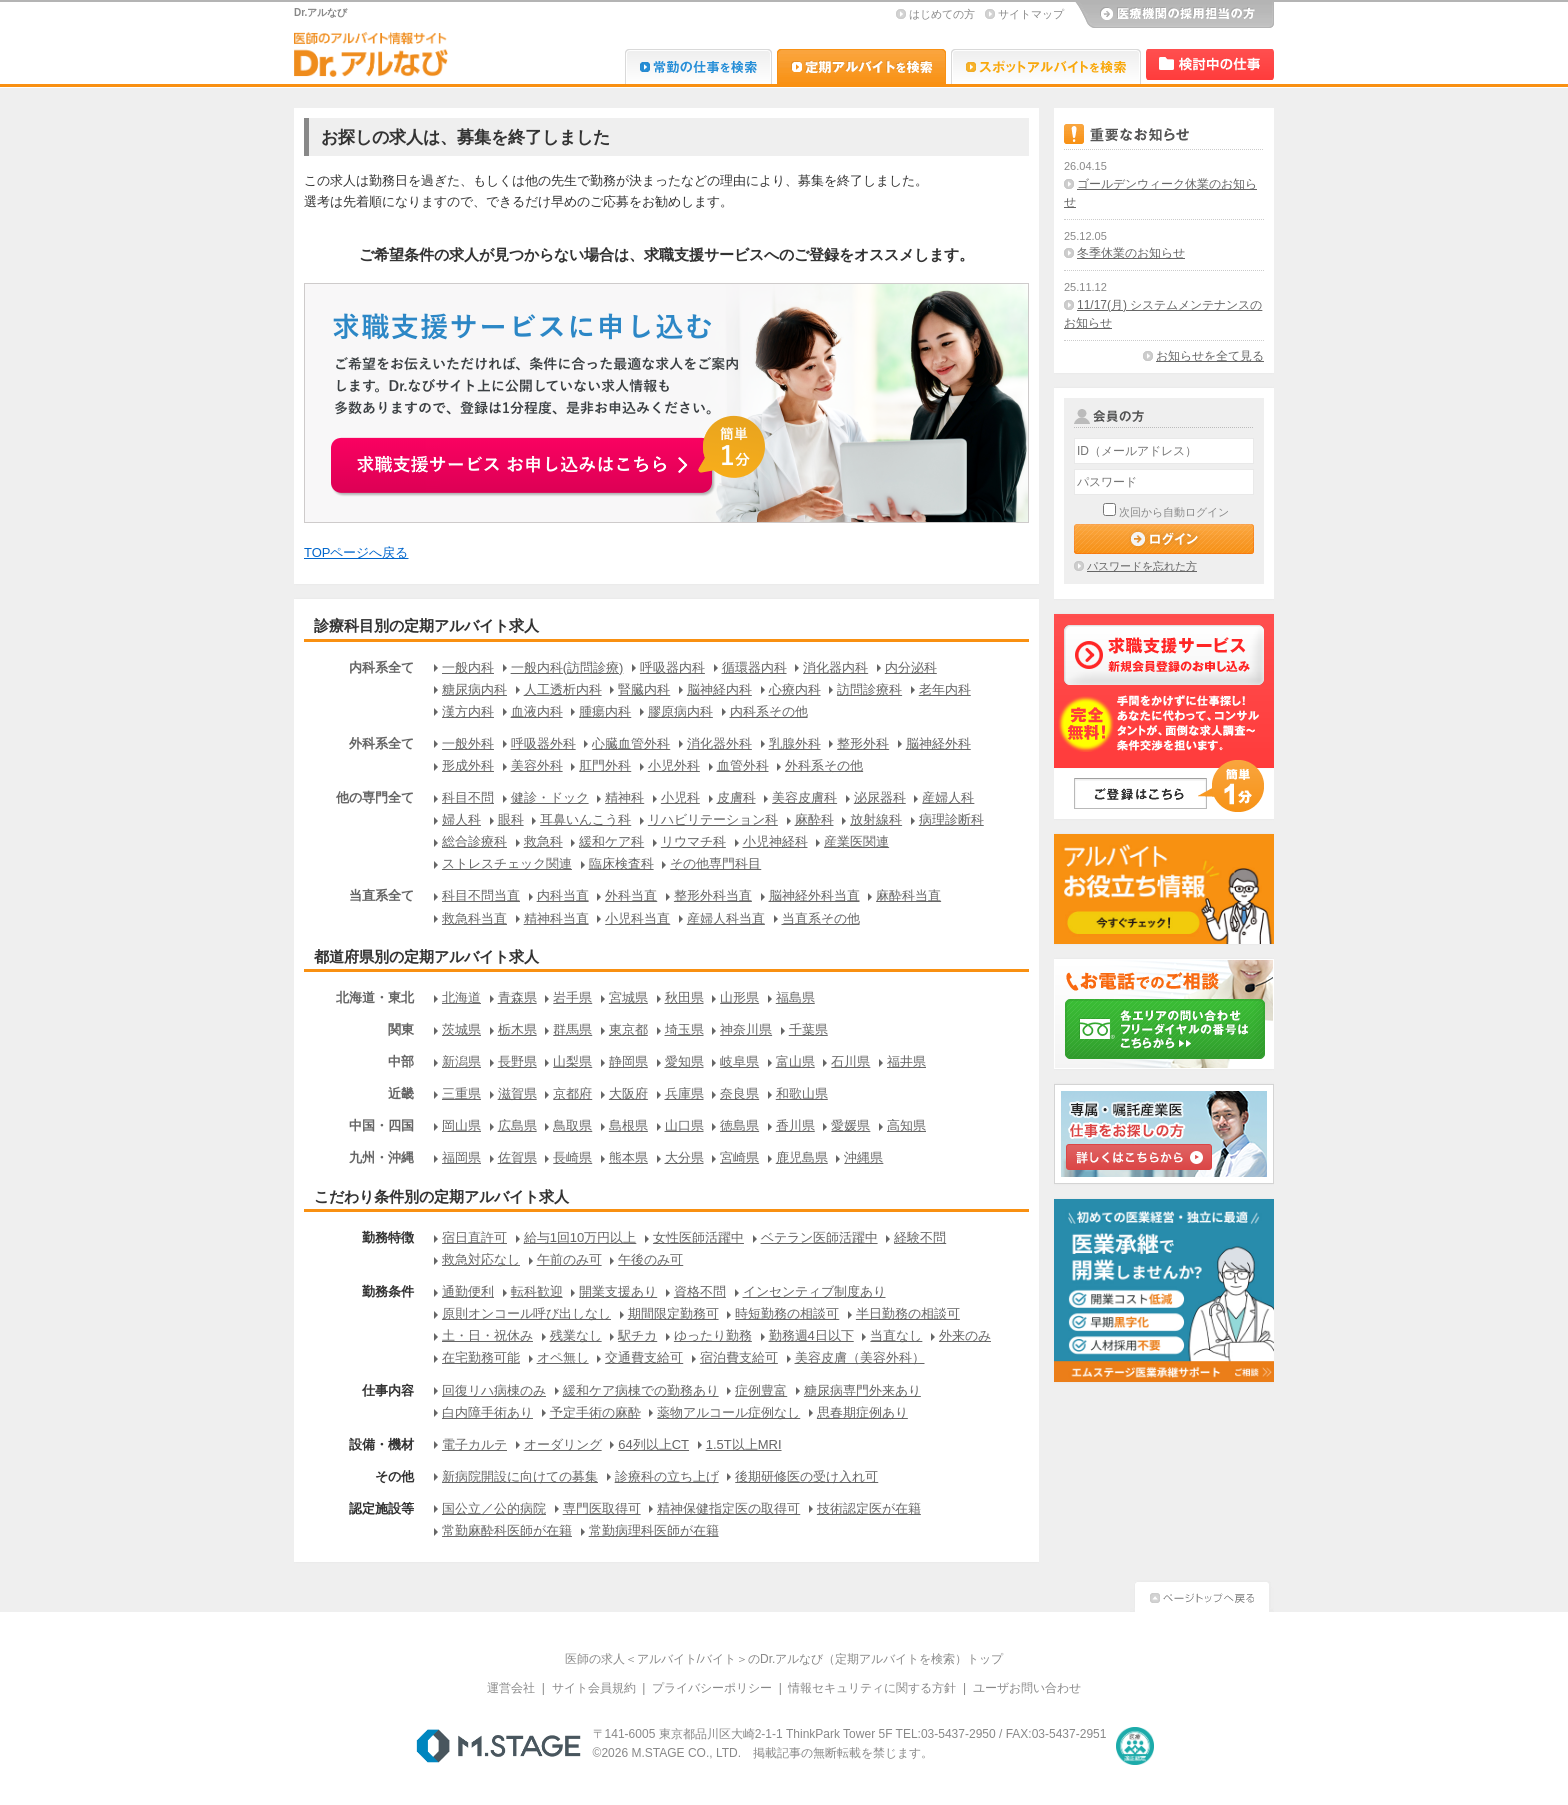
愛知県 (684, 1061)
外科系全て (381, 743)
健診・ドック (550, 797)
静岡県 (628, 1061)
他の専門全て (375, 797)
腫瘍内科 (605, 711)
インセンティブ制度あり (814, 1291)
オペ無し (563, 1357)
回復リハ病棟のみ (494, 1390)
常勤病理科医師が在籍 (654, 1530)
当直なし (896, 1335)
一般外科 (468, 743)
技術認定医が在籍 (869, 1508)
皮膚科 (736, 797)
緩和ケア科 (611, 841)
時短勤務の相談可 (787, 1313)
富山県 (795, 1061)
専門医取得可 (602, 1508)
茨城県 (461, 1029)
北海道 (461, 997)
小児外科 (674, 765)
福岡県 (461, 1157)
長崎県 (572, 1157)
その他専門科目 (715, 863)
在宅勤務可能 (481, 1357)
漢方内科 (468, 711)
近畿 (401, 1093)
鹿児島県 (802, 1157)
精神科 (624, 797)
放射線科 (876, 819)
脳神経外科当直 (814, 895)
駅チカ (637, 1335)
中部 (401, 1061)
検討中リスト (1210, 64)
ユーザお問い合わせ (1027, 1688)
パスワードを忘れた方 (1142, 566)
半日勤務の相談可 (908, 1313)
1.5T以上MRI (744, 1444)
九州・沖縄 (381, 1157)
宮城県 (628, 997)
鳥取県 (572, 1125)
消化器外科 (719, 743)
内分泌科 (911, 667)
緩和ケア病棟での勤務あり (641, 1390)
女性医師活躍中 (698, 1237)
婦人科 (461, 819)
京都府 (572, 1093)
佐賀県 (517, 1157)
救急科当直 (474, 918)
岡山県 (461, 1125)
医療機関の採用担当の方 (1174, 15)
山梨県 (572, 1061)
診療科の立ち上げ (667, 1476)
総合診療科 (474, 841)
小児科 (680, 797)
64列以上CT (653, 1444)
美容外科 (537, 765)
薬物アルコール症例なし (728, 1412)
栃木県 (517, 1029)
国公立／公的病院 (494, 1508)
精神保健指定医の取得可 (728, 1508)
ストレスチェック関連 (507, 863)
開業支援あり (618, 1291)
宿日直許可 (474, 1237)
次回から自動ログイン (1174, 512)
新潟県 (461, 1061)
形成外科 (468, 765)
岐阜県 (739, 1061)
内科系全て (381, 667)
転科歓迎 (537, 1291)
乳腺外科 (795, 743)
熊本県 (628, 1157)
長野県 (517, 1061)
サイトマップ (1031, 14)
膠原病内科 (680, 711)
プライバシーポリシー (712, 1688)
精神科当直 (556, 918)
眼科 (511, 819)
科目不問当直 (481, 895)
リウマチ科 (693, 841)
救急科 (543, 841)
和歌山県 (802, 1093)
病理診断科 (951, 819)
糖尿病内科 (474, 689)
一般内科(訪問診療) (567, 667)
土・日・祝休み (487, 1335)
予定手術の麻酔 (595, 1412)
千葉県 (808, 1029)
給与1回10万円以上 (580, 1237)
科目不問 (468, 797)
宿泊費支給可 (739, 1357)
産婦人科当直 (726, 918)
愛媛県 (850, 1125)
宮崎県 (739, 1157)
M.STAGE (498, 1746)
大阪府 (628, 1093)
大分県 (684, 1157)
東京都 (628, 1029)
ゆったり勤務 (713, 1335)
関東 (401, 1029)
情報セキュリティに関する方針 (872, 1688)
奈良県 (739, 1093)
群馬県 (572, 1029)
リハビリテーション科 (713, 819)
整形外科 (863, 743)
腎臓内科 (644, 689)
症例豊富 (761, 1390)
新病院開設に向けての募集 (520, 1476)
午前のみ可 (569, 1259)
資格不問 (700, 1291)
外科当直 (631, 895)
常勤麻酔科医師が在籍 (507, 1530)
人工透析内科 (563, 689)
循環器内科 (754, 667)
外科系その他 (824, 765)
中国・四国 (381, 1125)
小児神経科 (775, 841)
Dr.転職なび (698, 66)
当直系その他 (821, 918)
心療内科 (795, 689)
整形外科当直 (713, 895)
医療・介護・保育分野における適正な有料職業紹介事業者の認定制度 (1135, 1746)
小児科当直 (637, 918)
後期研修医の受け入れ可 (806, 1476)
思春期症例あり (862, 1412)
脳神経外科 (938, 743)
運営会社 (511, 1688)
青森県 (517, 997)
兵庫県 (684, 1093)
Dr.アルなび (861, 66)
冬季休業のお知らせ (1131, 253)
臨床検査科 (621, 863)
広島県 (517, 1125)
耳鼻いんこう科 (585, 819)
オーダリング (563, 1444)
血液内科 (537, 711)
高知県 (906, 1125)
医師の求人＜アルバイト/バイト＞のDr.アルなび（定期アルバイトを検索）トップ (784, 1659)
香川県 (795, 1125)
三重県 (461, 1093)
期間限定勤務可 (673, 1313)
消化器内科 (835, 667)
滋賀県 (517, 1093)
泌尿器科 (880, 797)
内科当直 (563, 895)
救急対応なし (481, 1259)
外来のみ (965, 1335)
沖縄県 (863, 1157)
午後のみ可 (650, 1259)
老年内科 (945, 689)
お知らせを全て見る (1210, 356)
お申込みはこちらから (550, 454)
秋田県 (684, 997)
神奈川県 (746, 1029)
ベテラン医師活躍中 (819, 1237)
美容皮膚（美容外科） (860, 1357)
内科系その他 (769, 711)
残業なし (576, 1335)
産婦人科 (948, 797)
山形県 (739, 997)
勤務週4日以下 (811, 1335)
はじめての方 (942, 14)
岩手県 (572, 997)
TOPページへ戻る (356, 552)
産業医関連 (856, 841)
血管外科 (743, 765)
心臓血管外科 (631, 743)
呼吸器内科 (672, 667)
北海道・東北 (375, 997)
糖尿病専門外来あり (862, 1390)
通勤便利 (468, 1291)
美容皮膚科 (804, 797)
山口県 (684, 1125)
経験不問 (920, 1237)
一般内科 (468, 667)
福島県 (795, 997)
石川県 (850, 1061)
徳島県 (739, 1125)
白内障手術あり (487, 1412)
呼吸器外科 (543, 743)
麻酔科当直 (908, 895)
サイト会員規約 (594, 1688)
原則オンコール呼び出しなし (526, 1313)
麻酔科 (814, 819)
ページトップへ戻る (1202, 1594)
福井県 (906, 1061)
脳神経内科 (719, 689)
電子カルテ (474, 1444)
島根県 (628, 1125)
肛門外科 (605, 765)
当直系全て (381, 895)
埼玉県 (684, 1029)
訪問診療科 (869, 689)
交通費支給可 (644, 1357)
